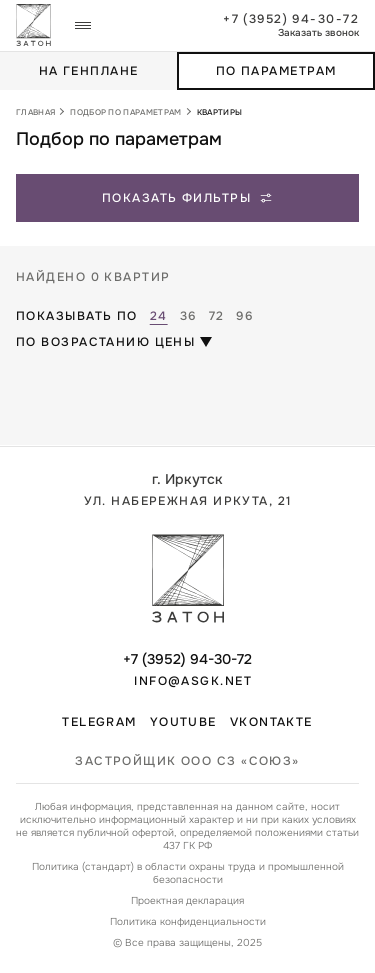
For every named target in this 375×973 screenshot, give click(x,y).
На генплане (89, 71)
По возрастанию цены (105, 342)
